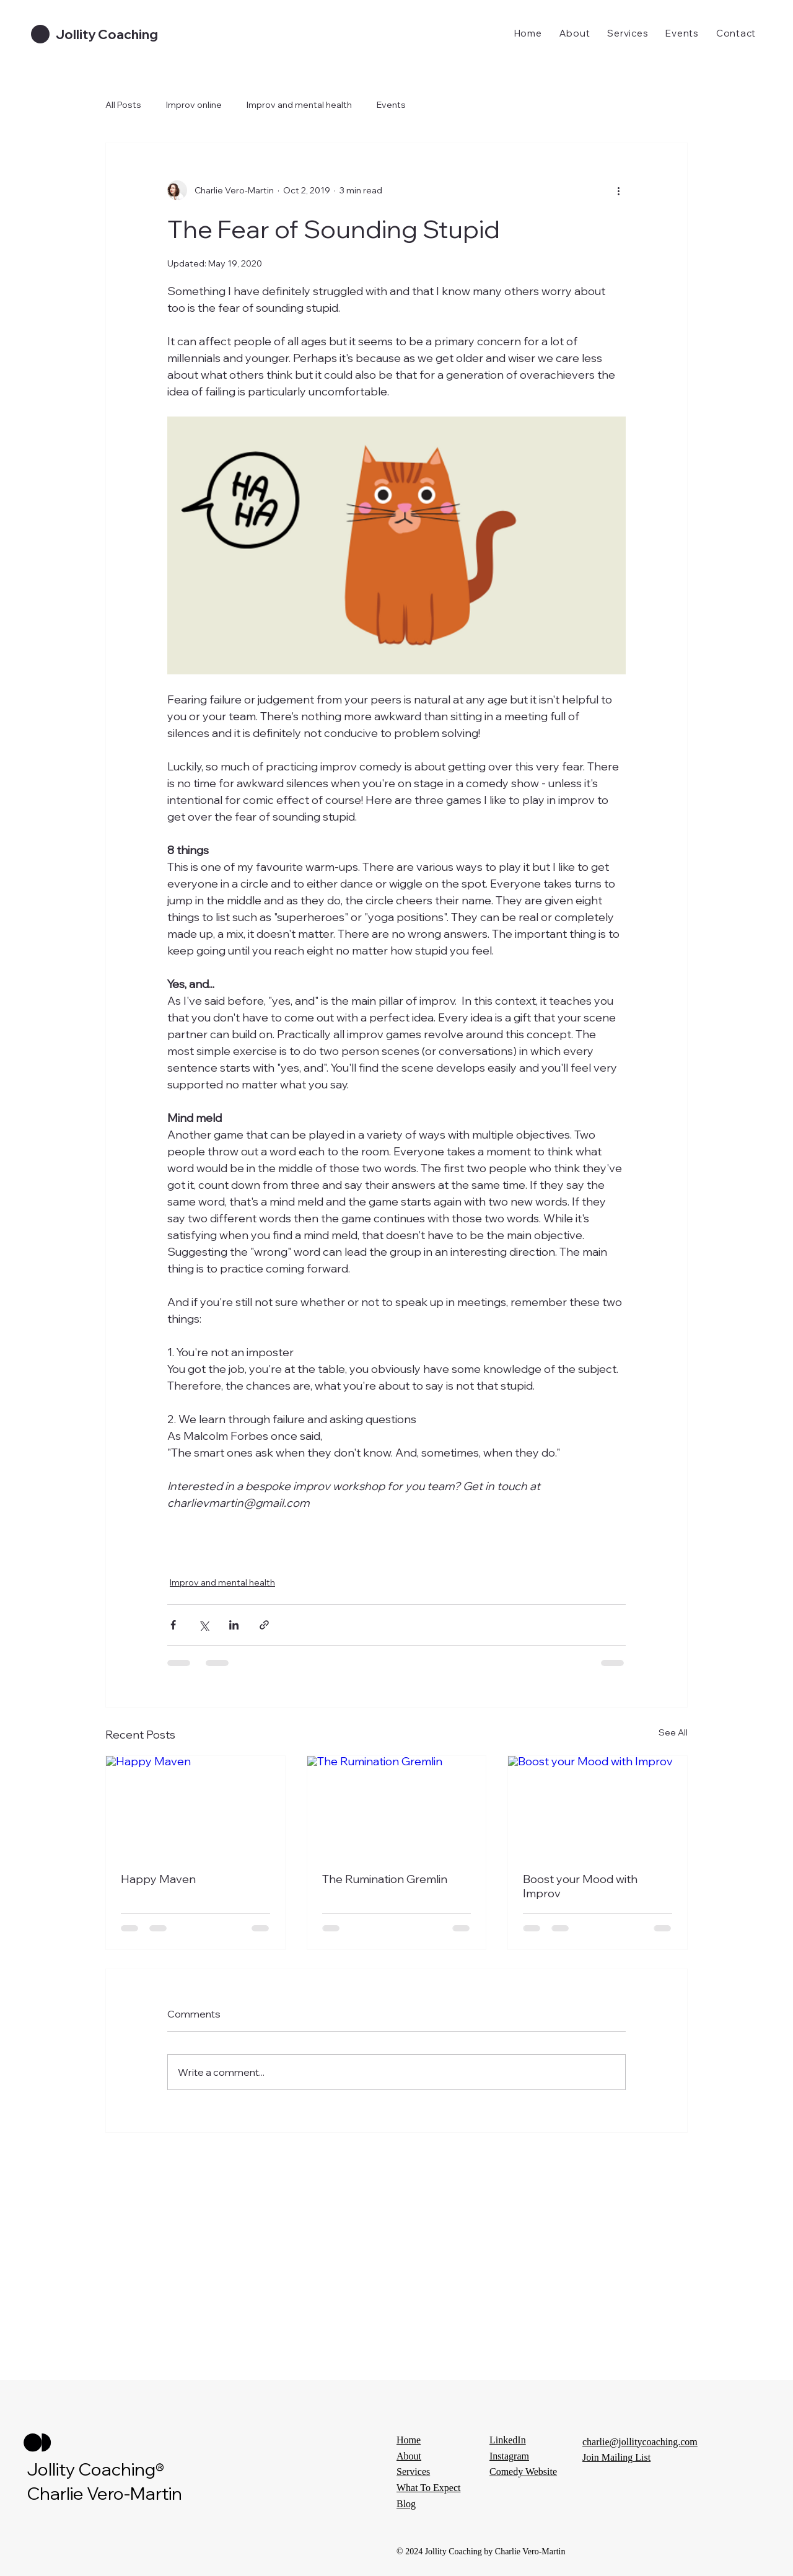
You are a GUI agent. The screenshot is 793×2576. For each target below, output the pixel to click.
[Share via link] (264, 1625)
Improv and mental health (299, 104)
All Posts (123, 104)
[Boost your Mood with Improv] (597, 1806)
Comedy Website (523, 2471)
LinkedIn (507, 2440)
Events (391, 104)
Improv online (194, 104)
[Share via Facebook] (173, 1625)
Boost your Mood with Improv (580, 1886)
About (408, 2456)
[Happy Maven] (195, 1806)
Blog (406, 2504)
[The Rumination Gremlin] (396, 1806)
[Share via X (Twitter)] (203, 1625)
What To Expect (428, 2487)
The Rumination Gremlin (384, 1879)
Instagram (509, 2456)
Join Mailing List (616, 2457)
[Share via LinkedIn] (234, 1625)
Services (413, 2471)
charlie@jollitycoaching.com (640, 2442)
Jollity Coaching (107, 34)
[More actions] (618, 190)
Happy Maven (158, 1879)
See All (673, 1732)
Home (408, 2440)
